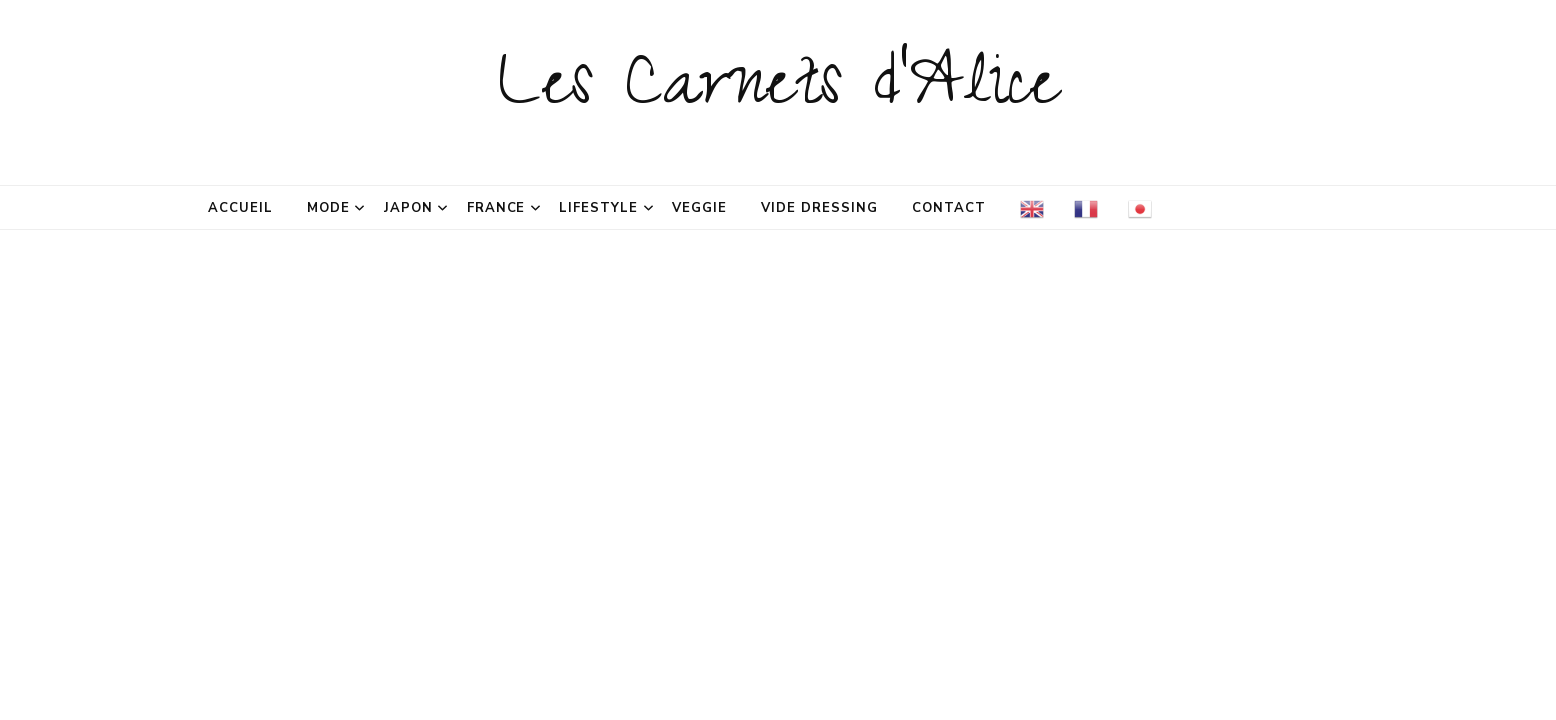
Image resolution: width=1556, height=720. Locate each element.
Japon (408, 208)
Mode (328, 208)
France (496, 208)
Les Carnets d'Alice (778, 92)
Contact (949, 208)
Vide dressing (819, 208)
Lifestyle (598, 208)
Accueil (240, 208)
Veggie (699, 208)
